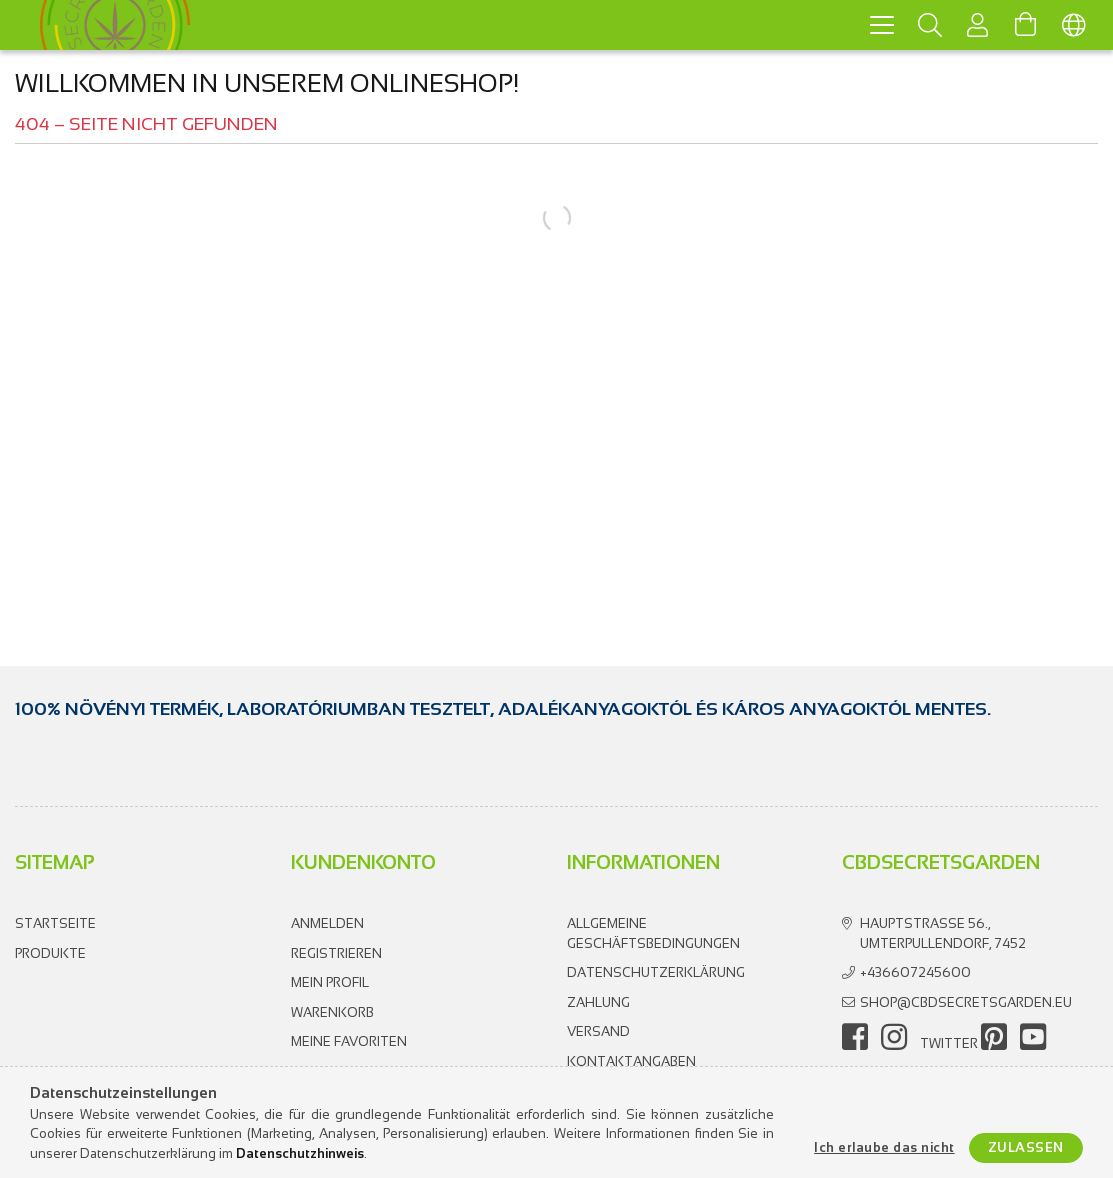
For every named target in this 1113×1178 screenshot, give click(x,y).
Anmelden (327, 923)
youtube (1033, 1037)
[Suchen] (930, 25)
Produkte (50, 953)
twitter (949, 1043)
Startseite (55, 923)
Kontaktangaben (631, 1061)
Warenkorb (332, 1012)
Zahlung (598, 1002)
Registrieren (336, 953)
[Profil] (978, 25)
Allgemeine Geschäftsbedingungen (653, 933)
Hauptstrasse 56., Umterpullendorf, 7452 (943, 933)
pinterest (994, 1037)
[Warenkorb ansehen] (1026, 25)
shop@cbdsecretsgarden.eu (966, 1002)
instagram (894, 1037)
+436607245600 (915, 972)
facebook (855, 1037)
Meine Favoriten (349, 1041)
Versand (598, 1031)
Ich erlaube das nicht (884, 1147)
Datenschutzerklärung (656, 972)
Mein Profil (330, 982)
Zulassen (1026, 1147)
